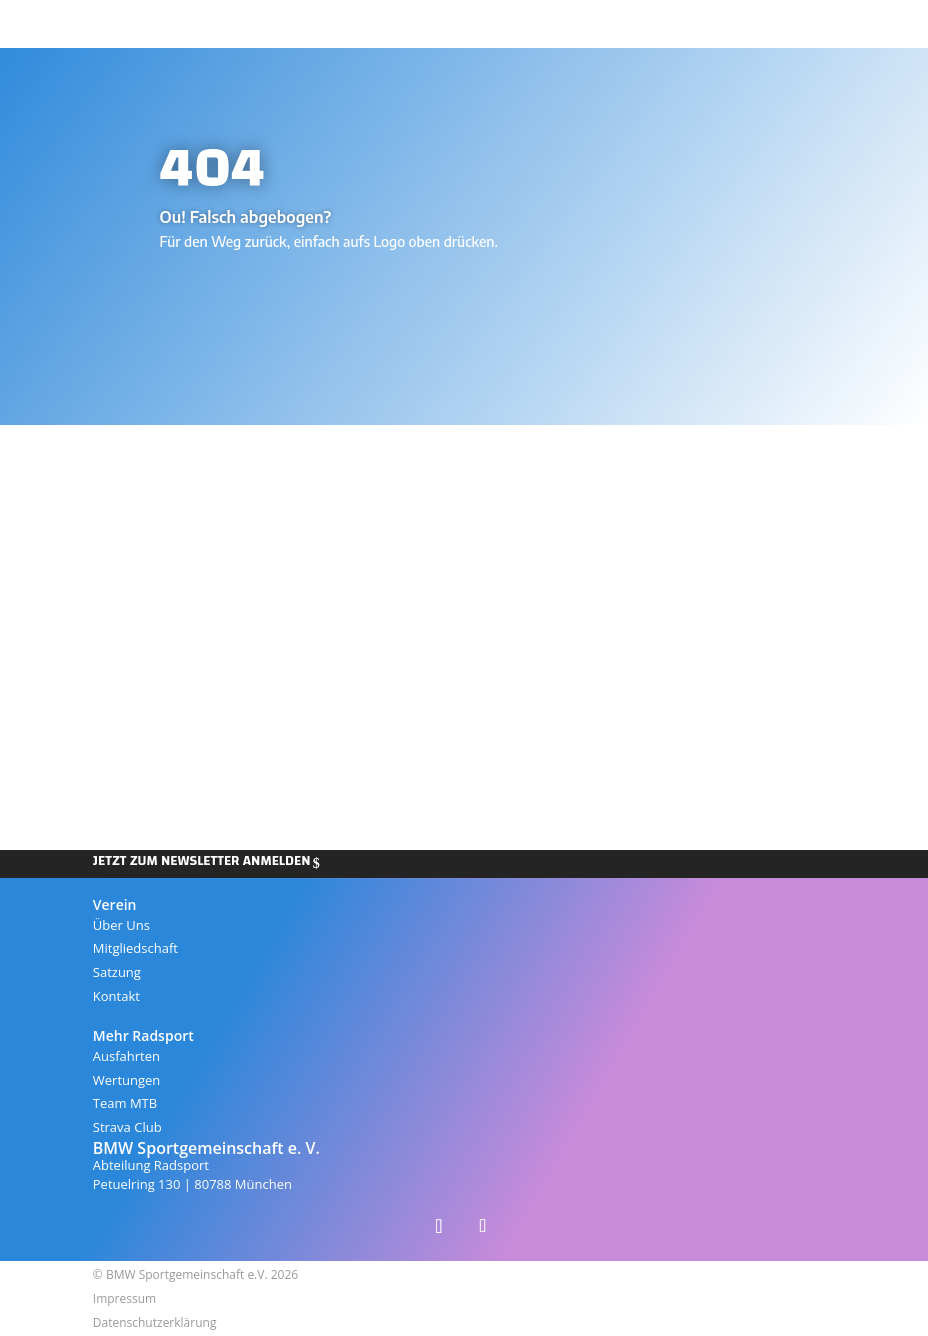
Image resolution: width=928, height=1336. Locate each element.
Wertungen (127, 1080)
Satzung (117, 972)
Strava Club (127, 1127)
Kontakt (116, 996)
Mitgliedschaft (135, 948)
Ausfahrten (126, 1056)
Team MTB (125, 1103)
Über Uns (121, 925)
